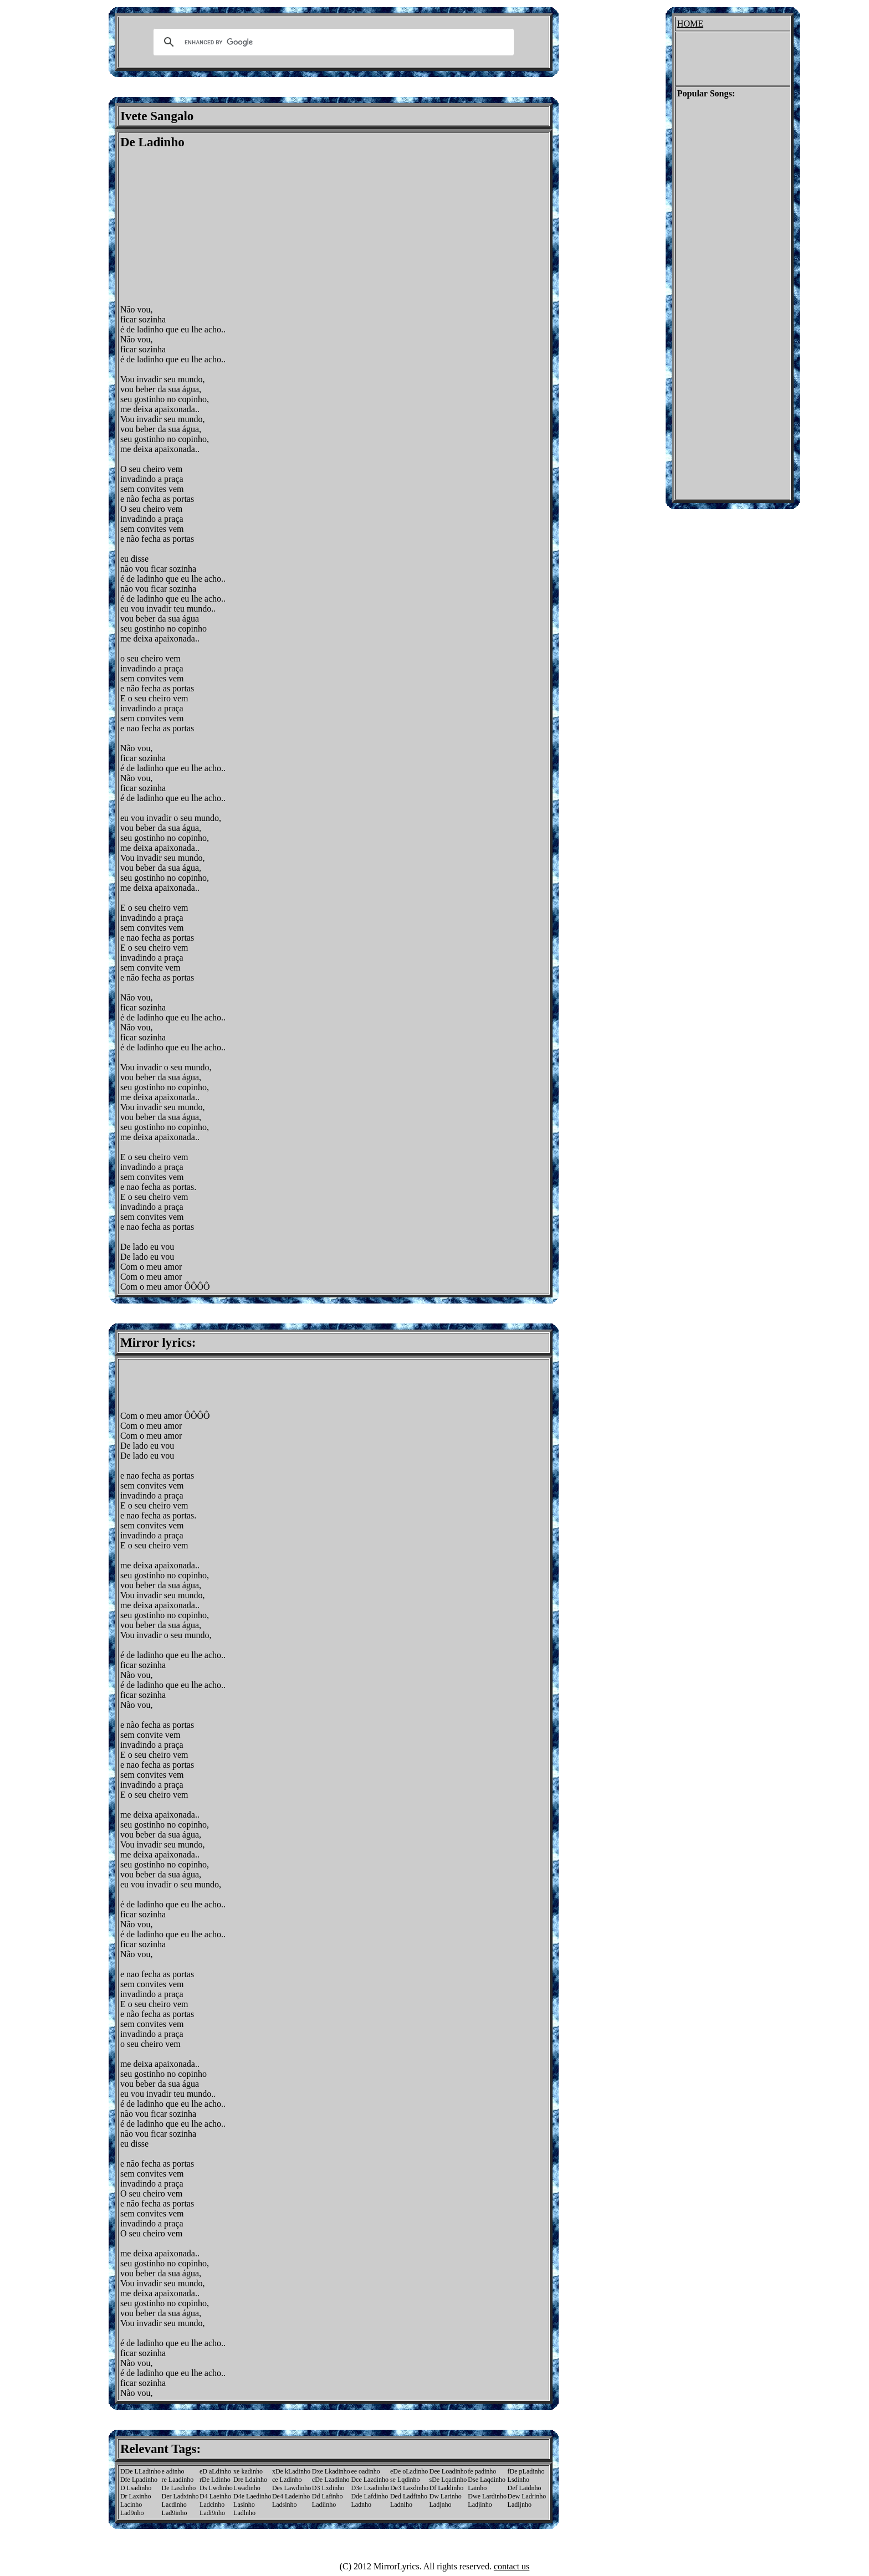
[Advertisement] (213, 227)
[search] (332, 42)
